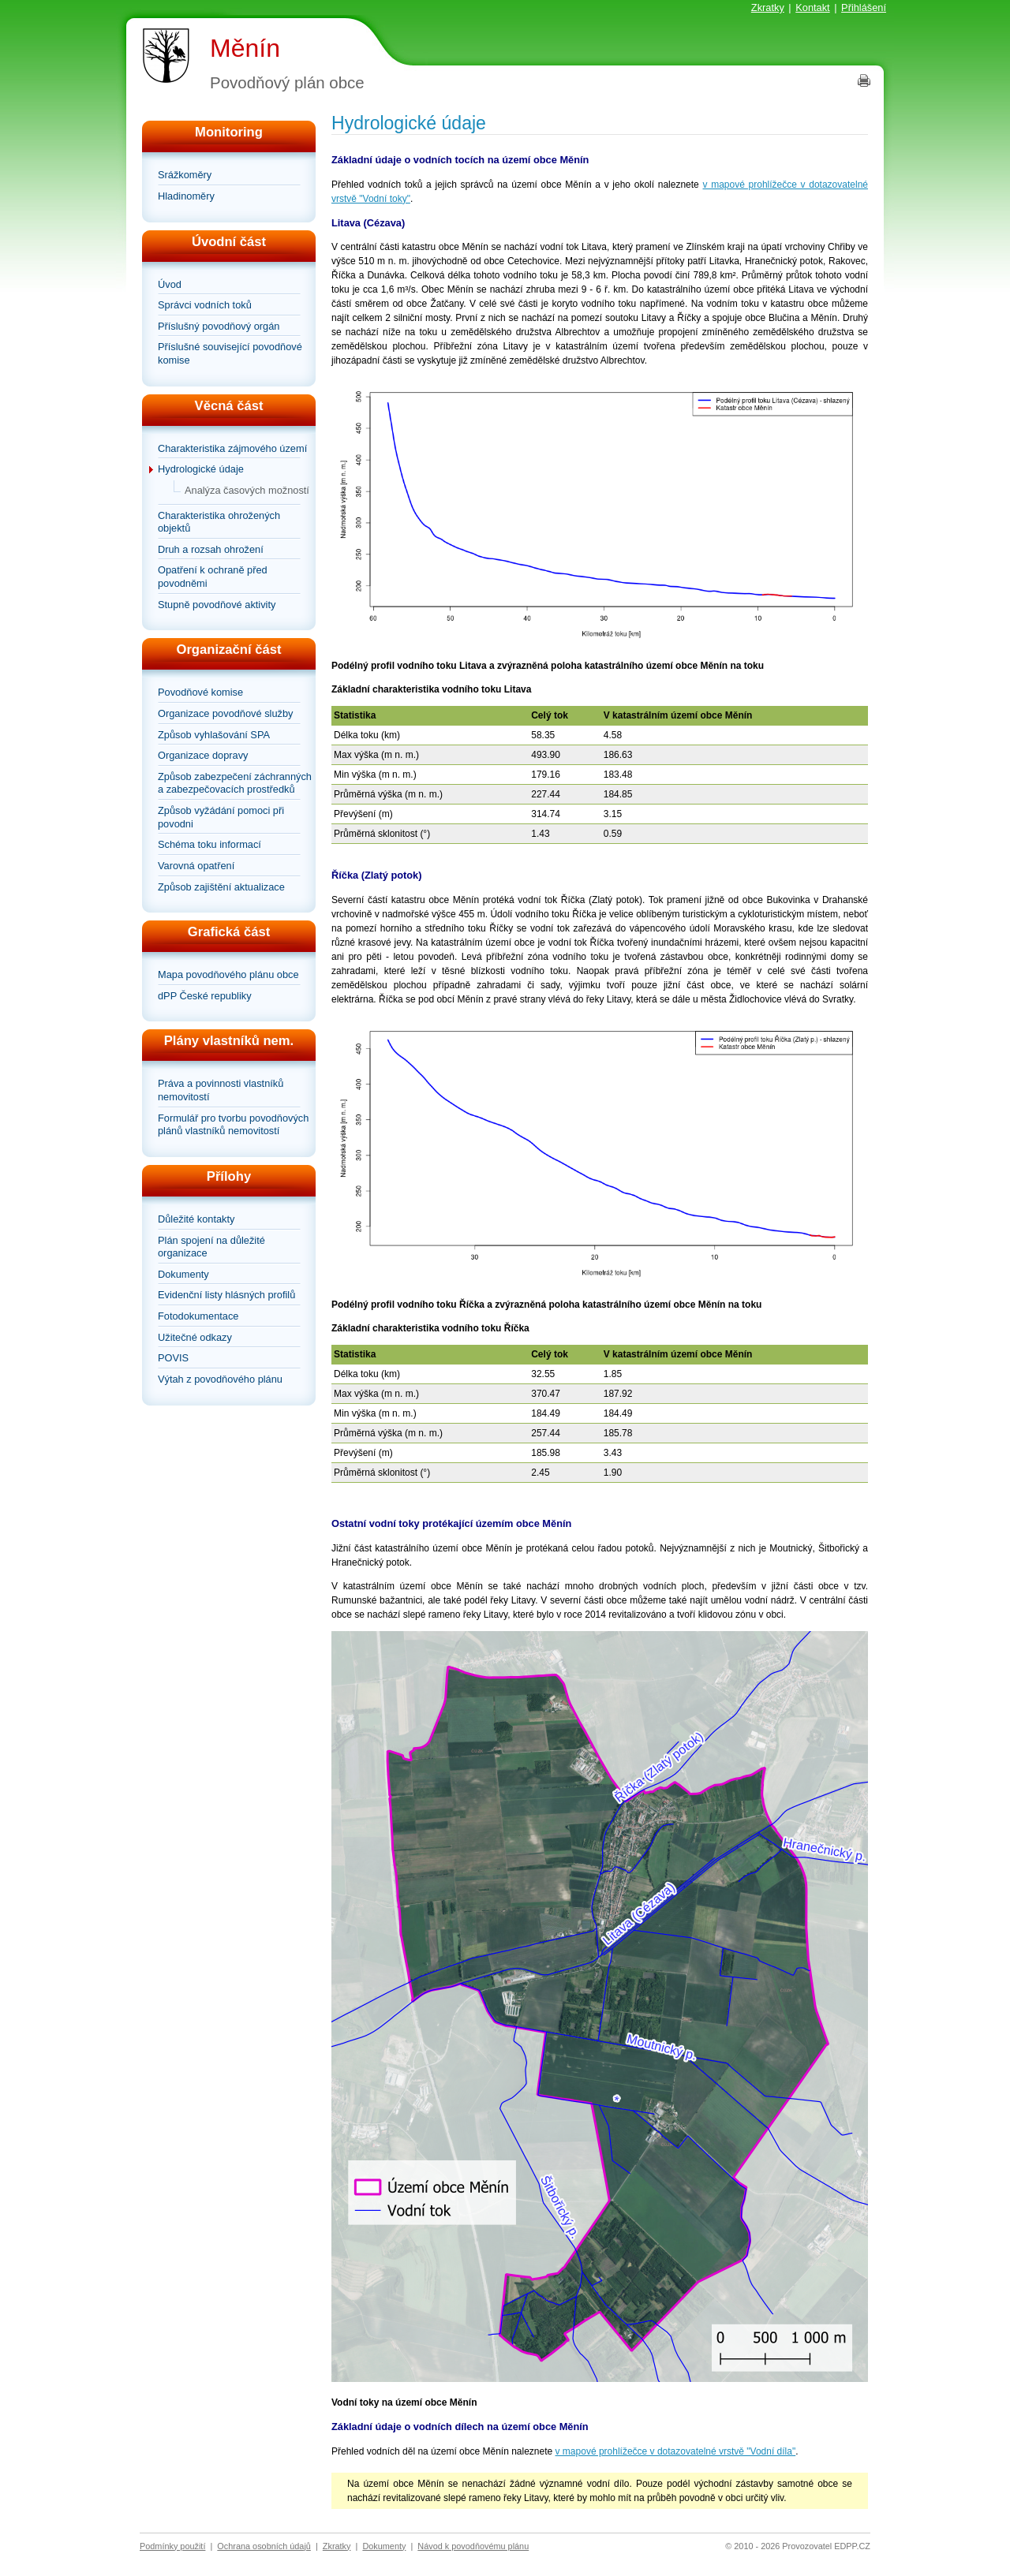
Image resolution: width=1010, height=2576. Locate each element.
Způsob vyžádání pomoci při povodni (221, 817)
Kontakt (812, 7)
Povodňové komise (200, 692)
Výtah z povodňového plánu (220, 1379)
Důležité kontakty (196, 1219)
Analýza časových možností (247, 490)
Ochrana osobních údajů (264, 2546)
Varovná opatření (196, 866)
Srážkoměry (184, 175)
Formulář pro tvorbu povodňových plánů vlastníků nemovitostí (233, 1124)
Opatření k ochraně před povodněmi (212, 576)
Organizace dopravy (203, 755)
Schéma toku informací (209, 844)
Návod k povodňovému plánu (473, 2546)
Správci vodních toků (205, 305)
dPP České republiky (205, 996)
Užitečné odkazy (195, 1337)
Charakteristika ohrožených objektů (219, 522)
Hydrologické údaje (201, 469)
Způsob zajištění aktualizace (221, 887)
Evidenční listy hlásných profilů (226, 1295)
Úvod (169, 284)
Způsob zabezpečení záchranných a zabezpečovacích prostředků (235, 783)
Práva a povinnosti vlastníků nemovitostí (220, 1090)
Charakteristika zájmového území (232, 448)
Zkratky (767, 7)
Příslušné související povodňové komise (230, 353)
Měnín (245, 48)
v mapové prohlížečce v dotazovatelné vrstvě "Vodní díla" (676, 2451)
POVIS (173, 1358)
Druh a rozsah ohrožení (211, 549)
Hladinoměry (186, 196)
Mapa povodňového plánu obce (228, 974)
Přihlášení (863, 7)
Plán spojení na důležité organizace (211, 1247)
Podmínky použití (172, 2546)
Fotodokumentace (198, 1316)
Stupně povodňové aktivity (216, 604)
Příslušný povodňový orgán (218, 326)
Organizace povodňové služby (225, 713)
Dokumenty (183, 1274)
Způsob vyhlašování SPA (214, 735)
